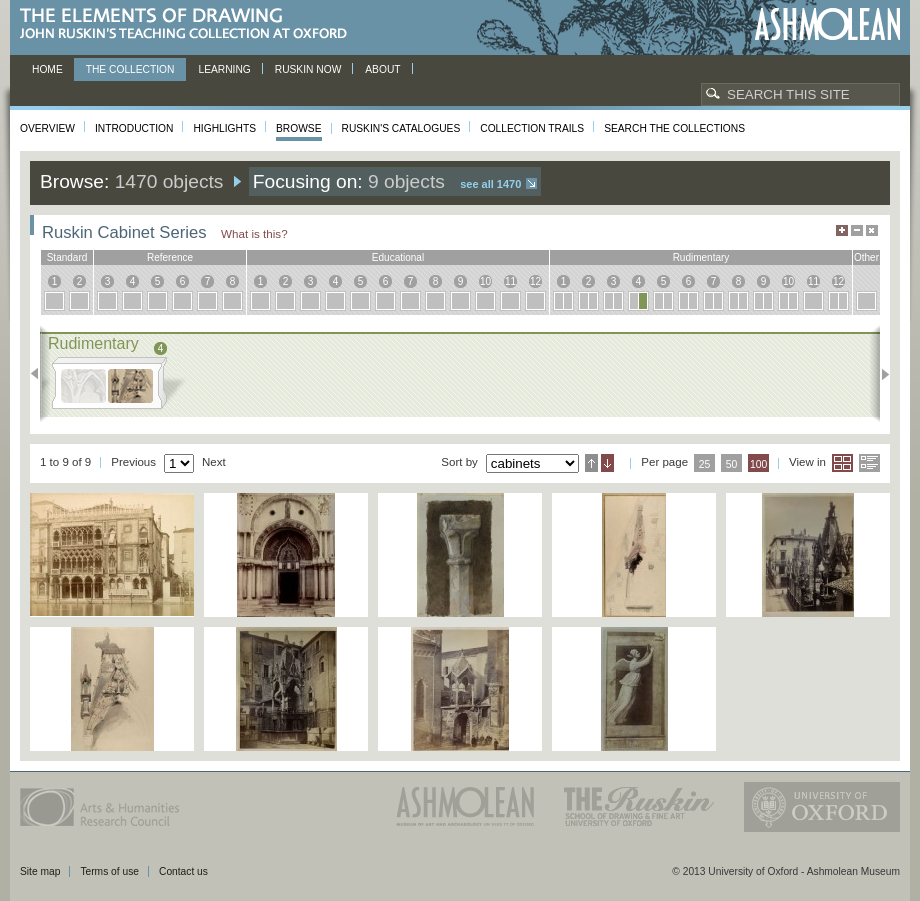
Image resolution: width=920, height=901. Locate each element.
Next (879, 374)
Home (47, 69)
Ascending (591, 463)
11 (510, 281)
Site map (40, 871)
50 (732, 464)
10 (485, 281)
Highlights (224, 128)
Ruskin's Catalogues (401, 128)
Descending (607, 463)
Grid (842, 463)
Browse (299, 128)
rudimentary (701, 257)
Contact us (183, 871)
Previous (40, 374)
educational (398, 257)
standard (67, 257)
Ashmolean (827, 24)
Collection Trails (532, 128)
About (382, 69)
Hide (872, 230)
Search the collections (674, 128)
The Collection (130, 69)
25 (705, 464)
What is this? (254, 233)
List (869, 463)
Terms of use (109, 871)
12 (535, 281)
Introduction (134, 128)
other (866, 257)
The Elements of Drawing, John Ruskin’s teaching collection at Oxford (189, 24)
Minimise (857, 230)
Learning (224, 69)
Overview (47, 128)
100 (758, 464)
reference (170, 257)
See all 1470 (490, 184)
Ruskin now (308, 69)
